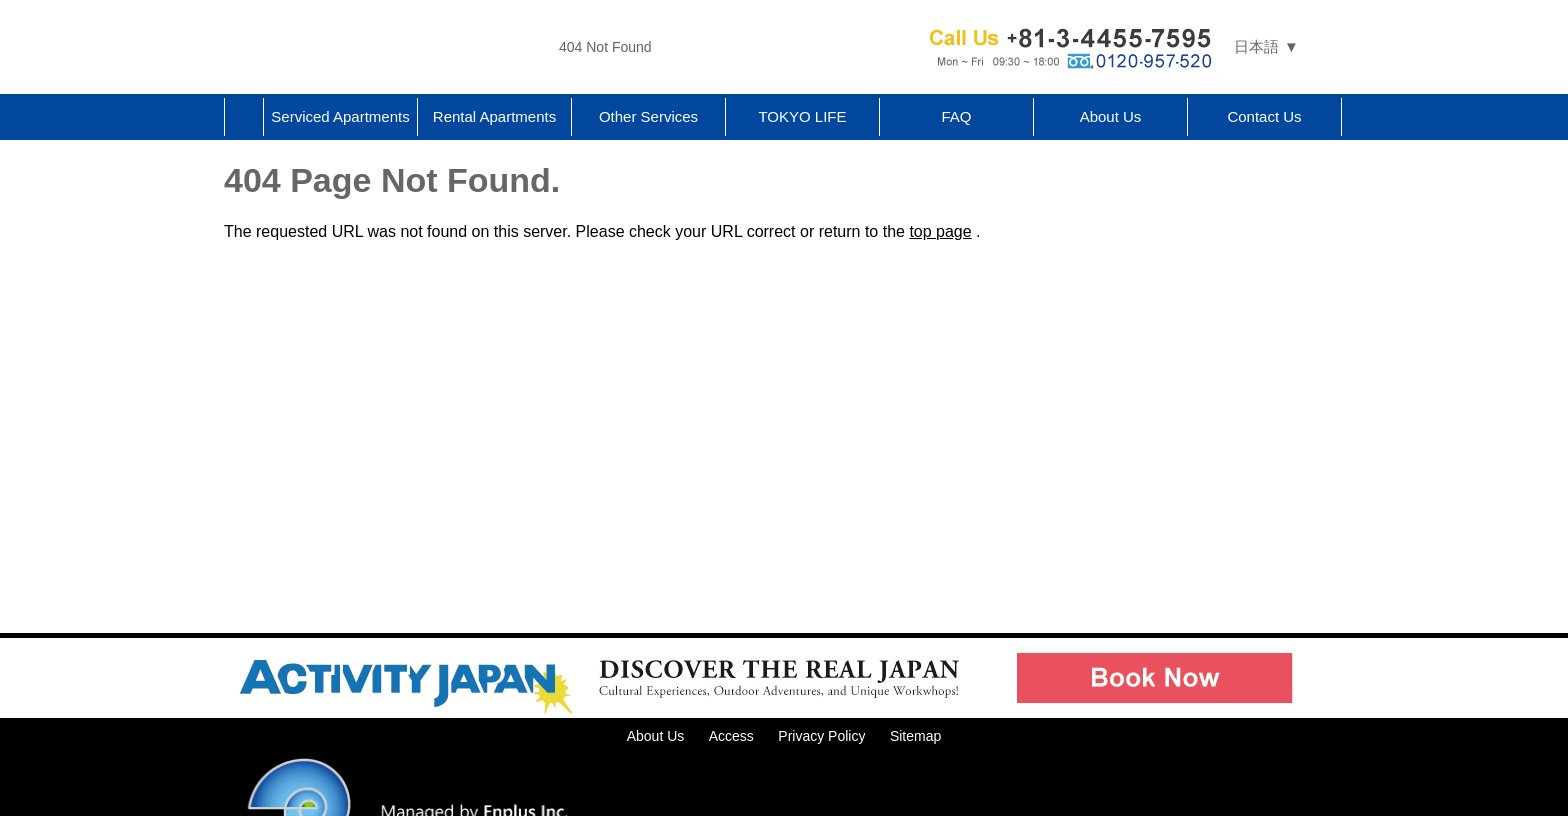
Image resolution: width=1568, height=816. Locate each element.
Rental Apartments (494, 116)
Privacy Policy (821, 736)
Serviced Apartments (340, 116)
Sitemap (915, 736)
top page (940, 231)
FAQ (956, 116)
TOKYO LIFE (802, 116)
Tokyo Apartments (384, 47)
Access (731, 736)
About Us (1111, 116)
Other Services (648, 116)
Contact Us (1264, 116)
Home (244, 117)
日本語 (1256, 46)
